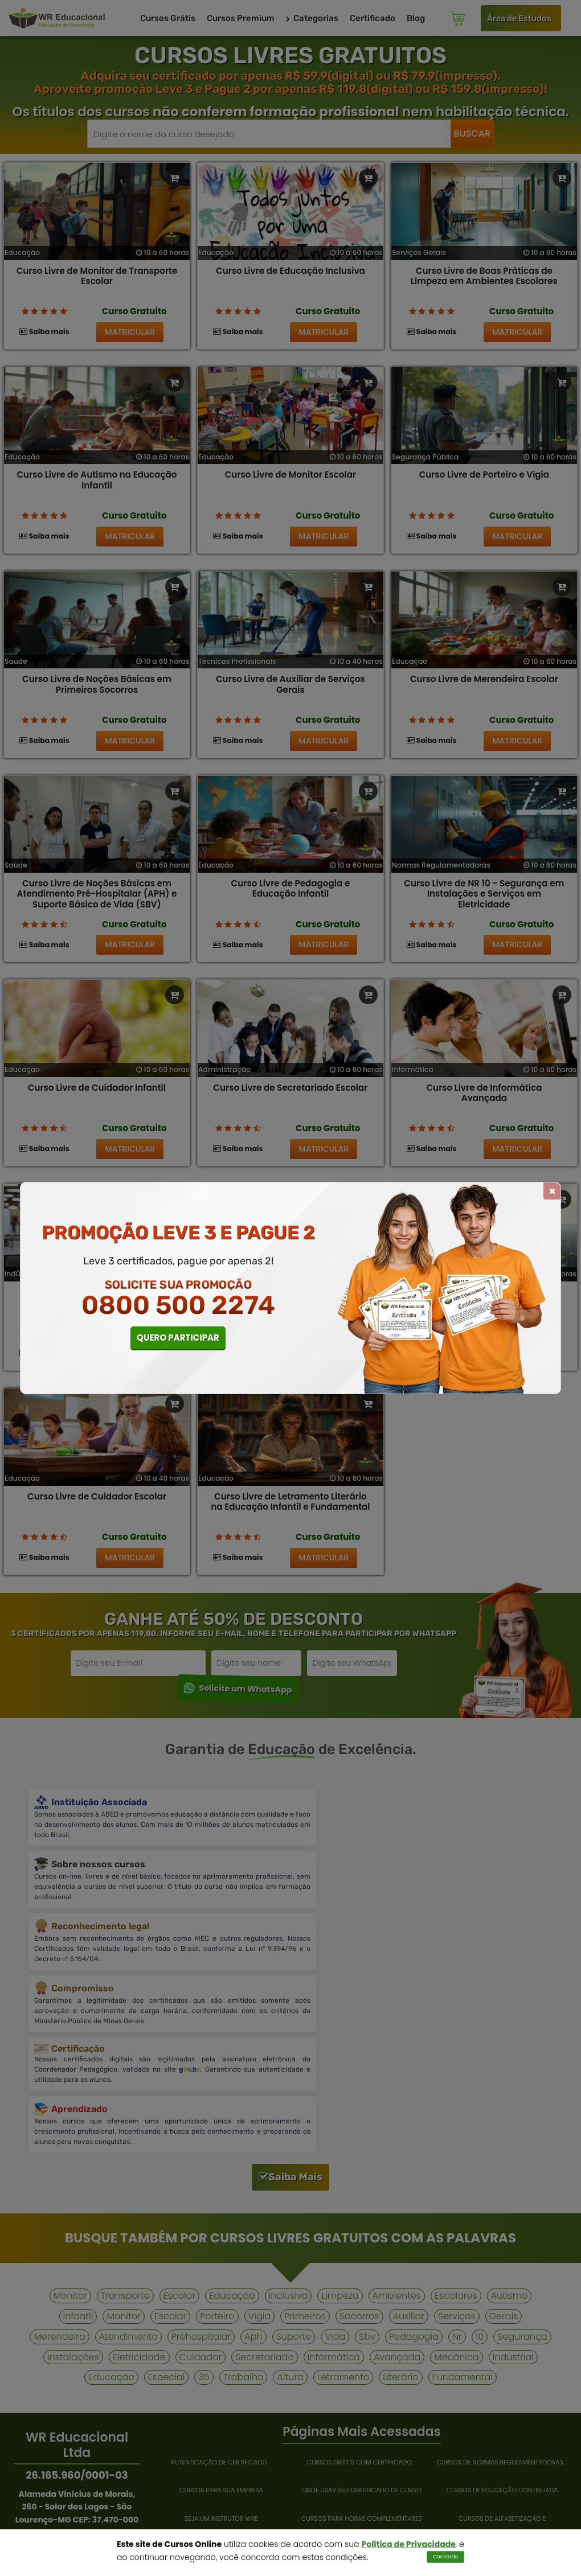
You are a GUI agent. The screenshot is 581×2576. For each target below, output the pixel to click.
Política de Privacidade (409, 2544)
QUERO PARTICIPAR (178, 1338)
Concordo (445, 2556)
